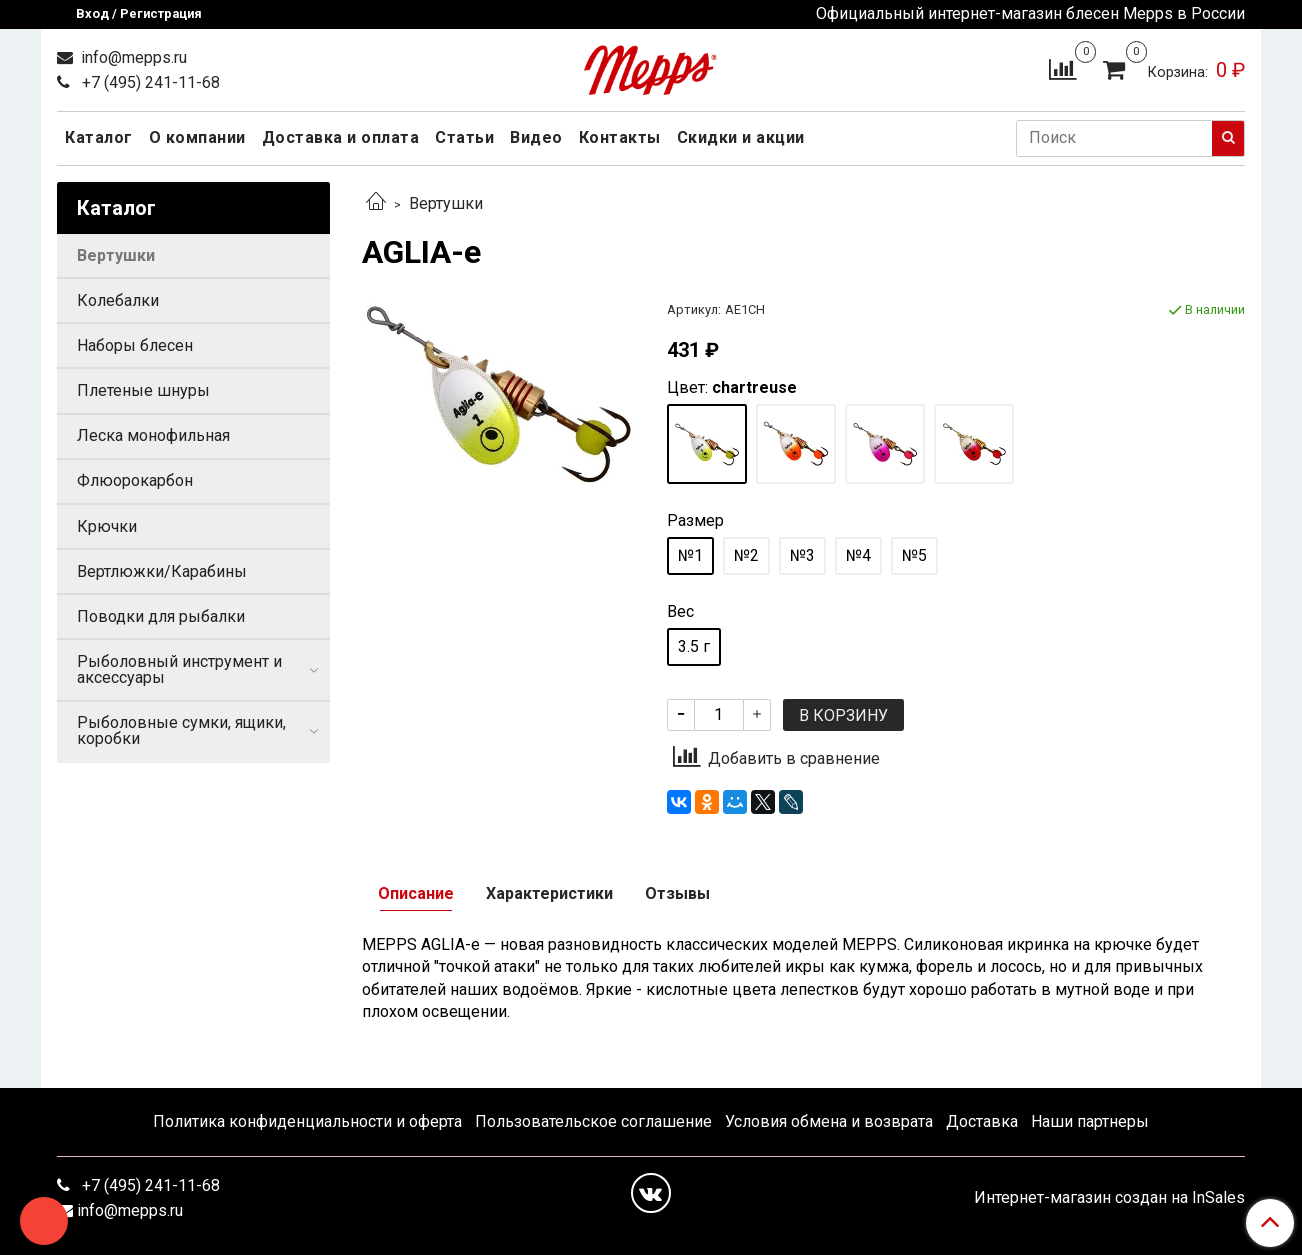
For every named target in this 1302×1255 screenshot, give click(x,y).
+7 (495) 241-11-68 (149, 82)
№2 (746, 555)
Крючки (107, 526)
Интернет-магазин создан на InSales (1109, 1198)
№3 (802, 555)
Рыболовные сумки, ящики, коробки (181, 730)
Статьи (464, 137)
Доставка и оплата (341, 137)
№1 (690, 555)
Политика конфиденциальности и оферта (307, 1121)
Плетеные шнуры (143, 390)
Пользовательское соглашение (593, 1121)
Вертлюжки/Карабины (162, 571)
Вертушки (446, 203)
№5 (914, 555)
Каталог (99, 137)
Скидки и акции (741, 137)
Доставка (982, 1121)
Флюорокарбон (135, 480)
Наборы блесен (135, 345)
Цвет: (732, 388)
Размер (695, 521)
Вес (680, 612)
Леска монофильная (153, 435)
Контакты (620, 137)
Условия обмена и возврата (829, 1121)
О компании (197, 137)
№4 (858, 555)
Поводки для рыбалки (161, 616)
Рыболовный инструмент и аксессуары (179, 669)
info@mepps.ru (132, 57)
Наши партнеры (1090, 1121)
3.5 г (694, 646)
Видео (536, 137)
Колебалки (118, 300)
